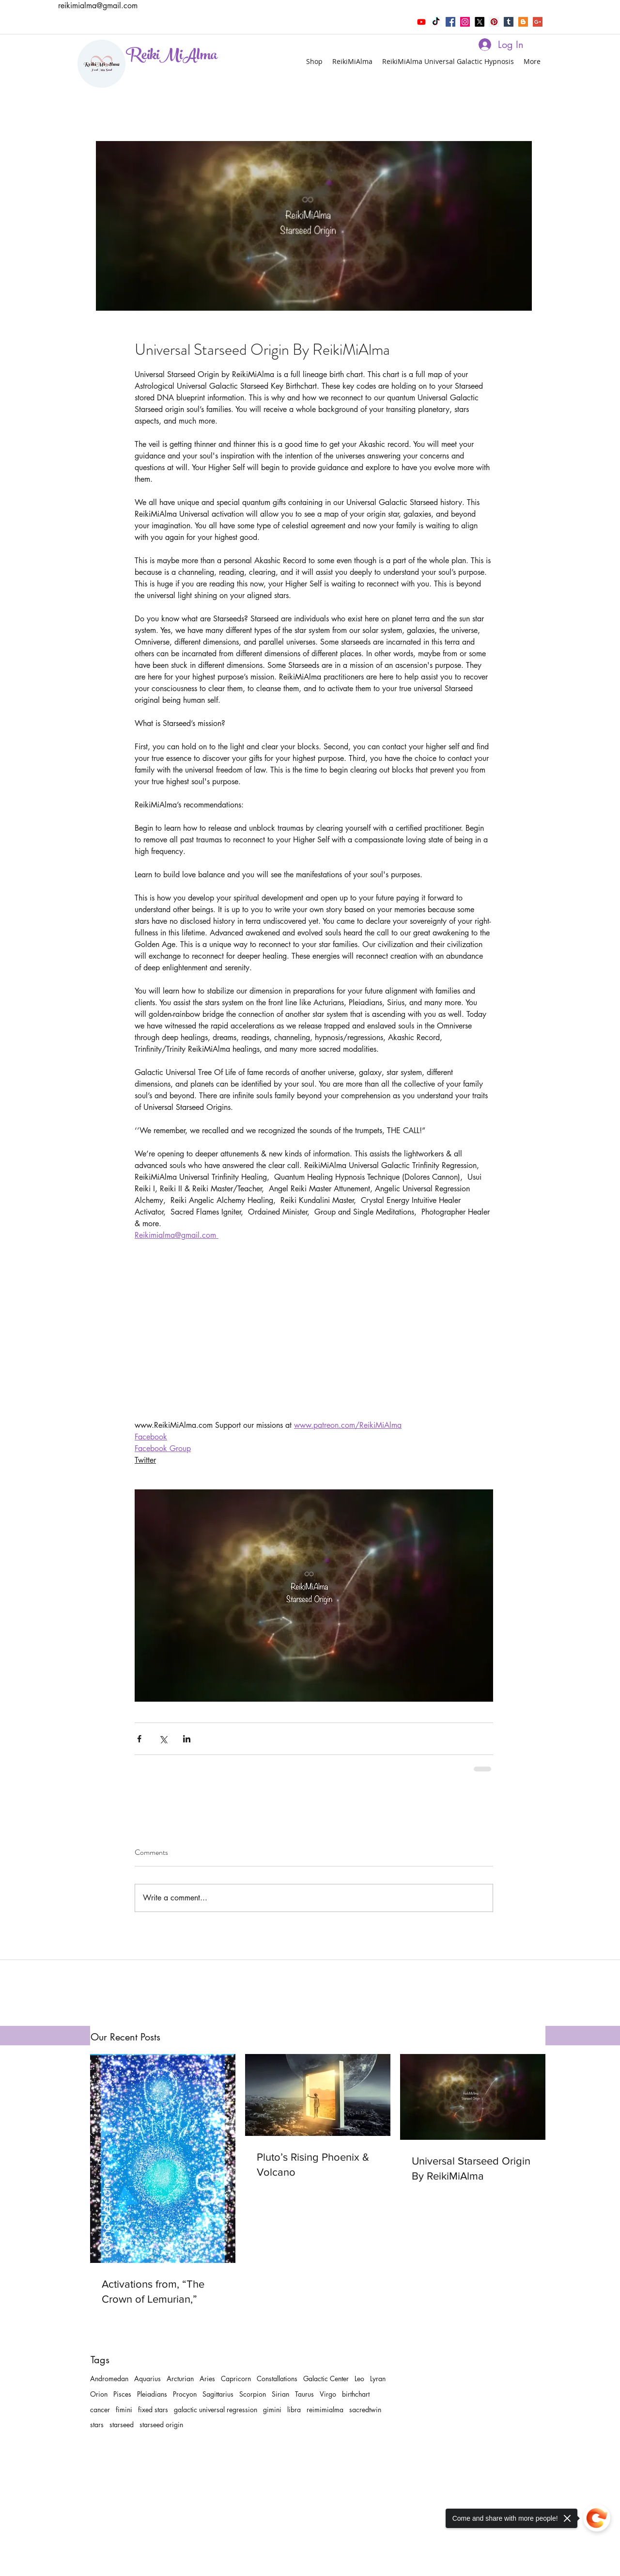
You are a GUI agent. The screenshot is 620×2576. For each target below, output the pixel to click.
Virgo (328, 2394)
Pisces (122, 2394)
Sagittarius (217, 2394)
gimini (272, 2409)
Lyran (378, 2378)
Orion (99, 2394)
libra (294, 2409)
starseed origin (161, 2424)
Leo (359, 2378)
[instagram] (465, 22)
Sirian (280, 2394)
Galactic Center (326, 2378)
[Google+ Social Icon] (537, 22)
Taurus (304, 2394)
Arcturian (180, 2378)
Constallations (277, 2378)
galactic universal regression (215, 2409)
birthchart (356, 2394)
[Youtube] (421, 22)
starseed (121, 2424)
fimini (124, 2409)
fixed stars (153, 2409)
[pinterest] (494, 22)
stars (97, 2424)
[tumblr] (508, 22)
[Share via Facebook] (139, 1738)
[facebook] (450, 22)
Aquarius (147, 2378)
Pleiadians (152, 2394)
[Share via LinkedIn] (186, 1738)
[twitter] (479, 22)
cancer (100, 2409)
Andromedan (109, 2378)
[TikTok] (436, 22)
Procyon (185, 2394)
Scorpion (252, 2394)
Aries (207, 2378)
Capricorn (236, 2378)
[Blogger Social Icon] (523, 22)
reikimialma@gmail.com (98, 5)
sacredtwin (365, 2409)
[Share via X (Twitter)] (163, 1738)
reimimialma (325, 2409)
